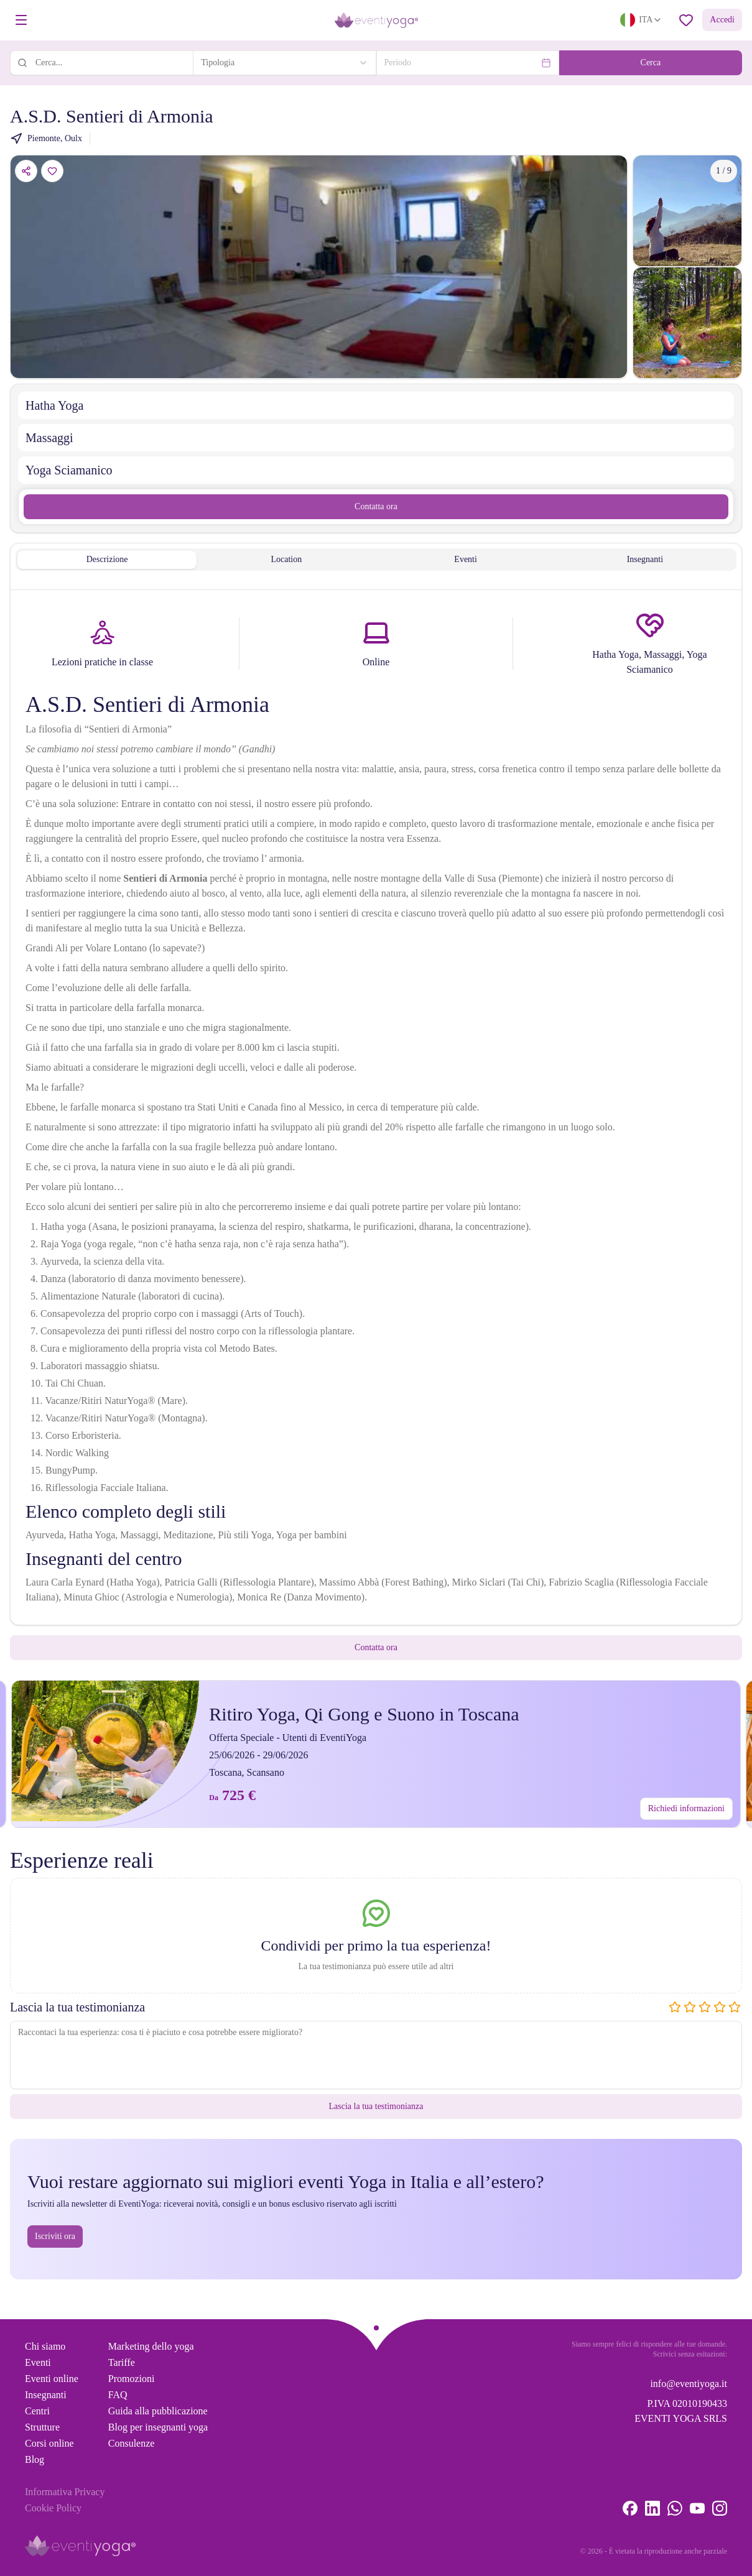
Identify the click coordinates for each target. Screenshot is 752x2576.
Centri (37, 2411)
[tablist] (376, 559)
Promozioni (131, 2378)
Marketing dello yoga (151, 2346)
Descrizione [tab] (107, 559)
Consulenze (131, 2443)
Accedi (722, 19)
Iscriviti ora (55, 2236)
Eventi (38, 2362)
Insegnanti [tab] (645, 559)
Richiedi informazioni (686, 1808)
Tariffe (121, 2362)
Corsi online (49, 2443)
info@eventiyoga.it (688, 2383)
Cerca (651, 62)
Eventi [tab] (465, 559)
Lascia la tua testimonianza (376, 2106)
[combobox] (284, 62)
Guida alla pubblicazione (158, 2411)
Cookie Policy (53, 2508)
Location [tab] (286, 559)
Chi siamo (45, 2346)
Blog (34, 2459)
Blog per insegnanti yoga (158, 2427)
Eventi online (51, 2378)
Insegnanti (46, 2394)
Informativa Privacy (64, 2491)
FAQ (118, 2394)
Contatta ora (376, 506)
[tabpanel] (376, 1110)
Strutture (42, 2427)
